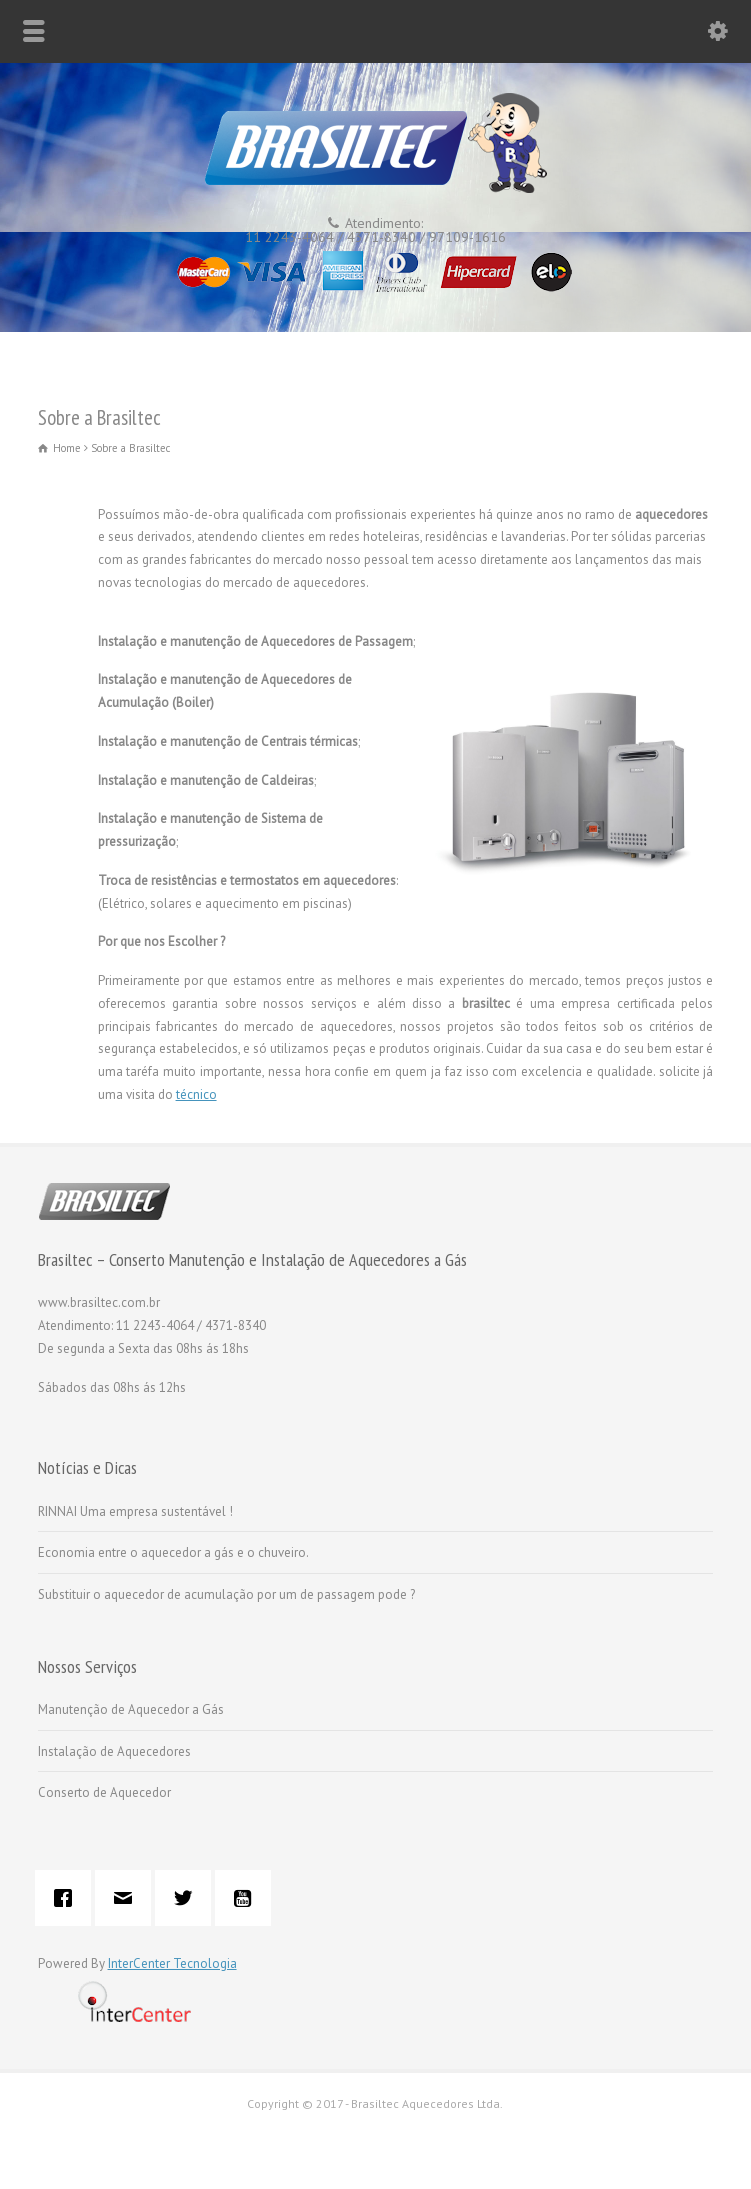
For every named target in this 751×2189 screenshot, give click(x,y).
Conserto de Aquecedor (104, 1792)
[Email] (128, 1898)
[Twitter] (188, 1898)
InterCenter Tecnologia (172, 1963)
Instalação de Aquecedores (114, 1751)
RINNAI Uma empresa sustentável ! (135, 1511)
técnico (196, 1094)
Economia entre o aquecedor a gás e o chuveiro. (173, 1552)
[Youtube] (248, 1898)
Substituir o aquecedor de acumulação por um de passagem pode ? (226, 1594)
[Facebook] (68, 1898)
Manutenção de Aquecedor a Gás (131, 1709)
